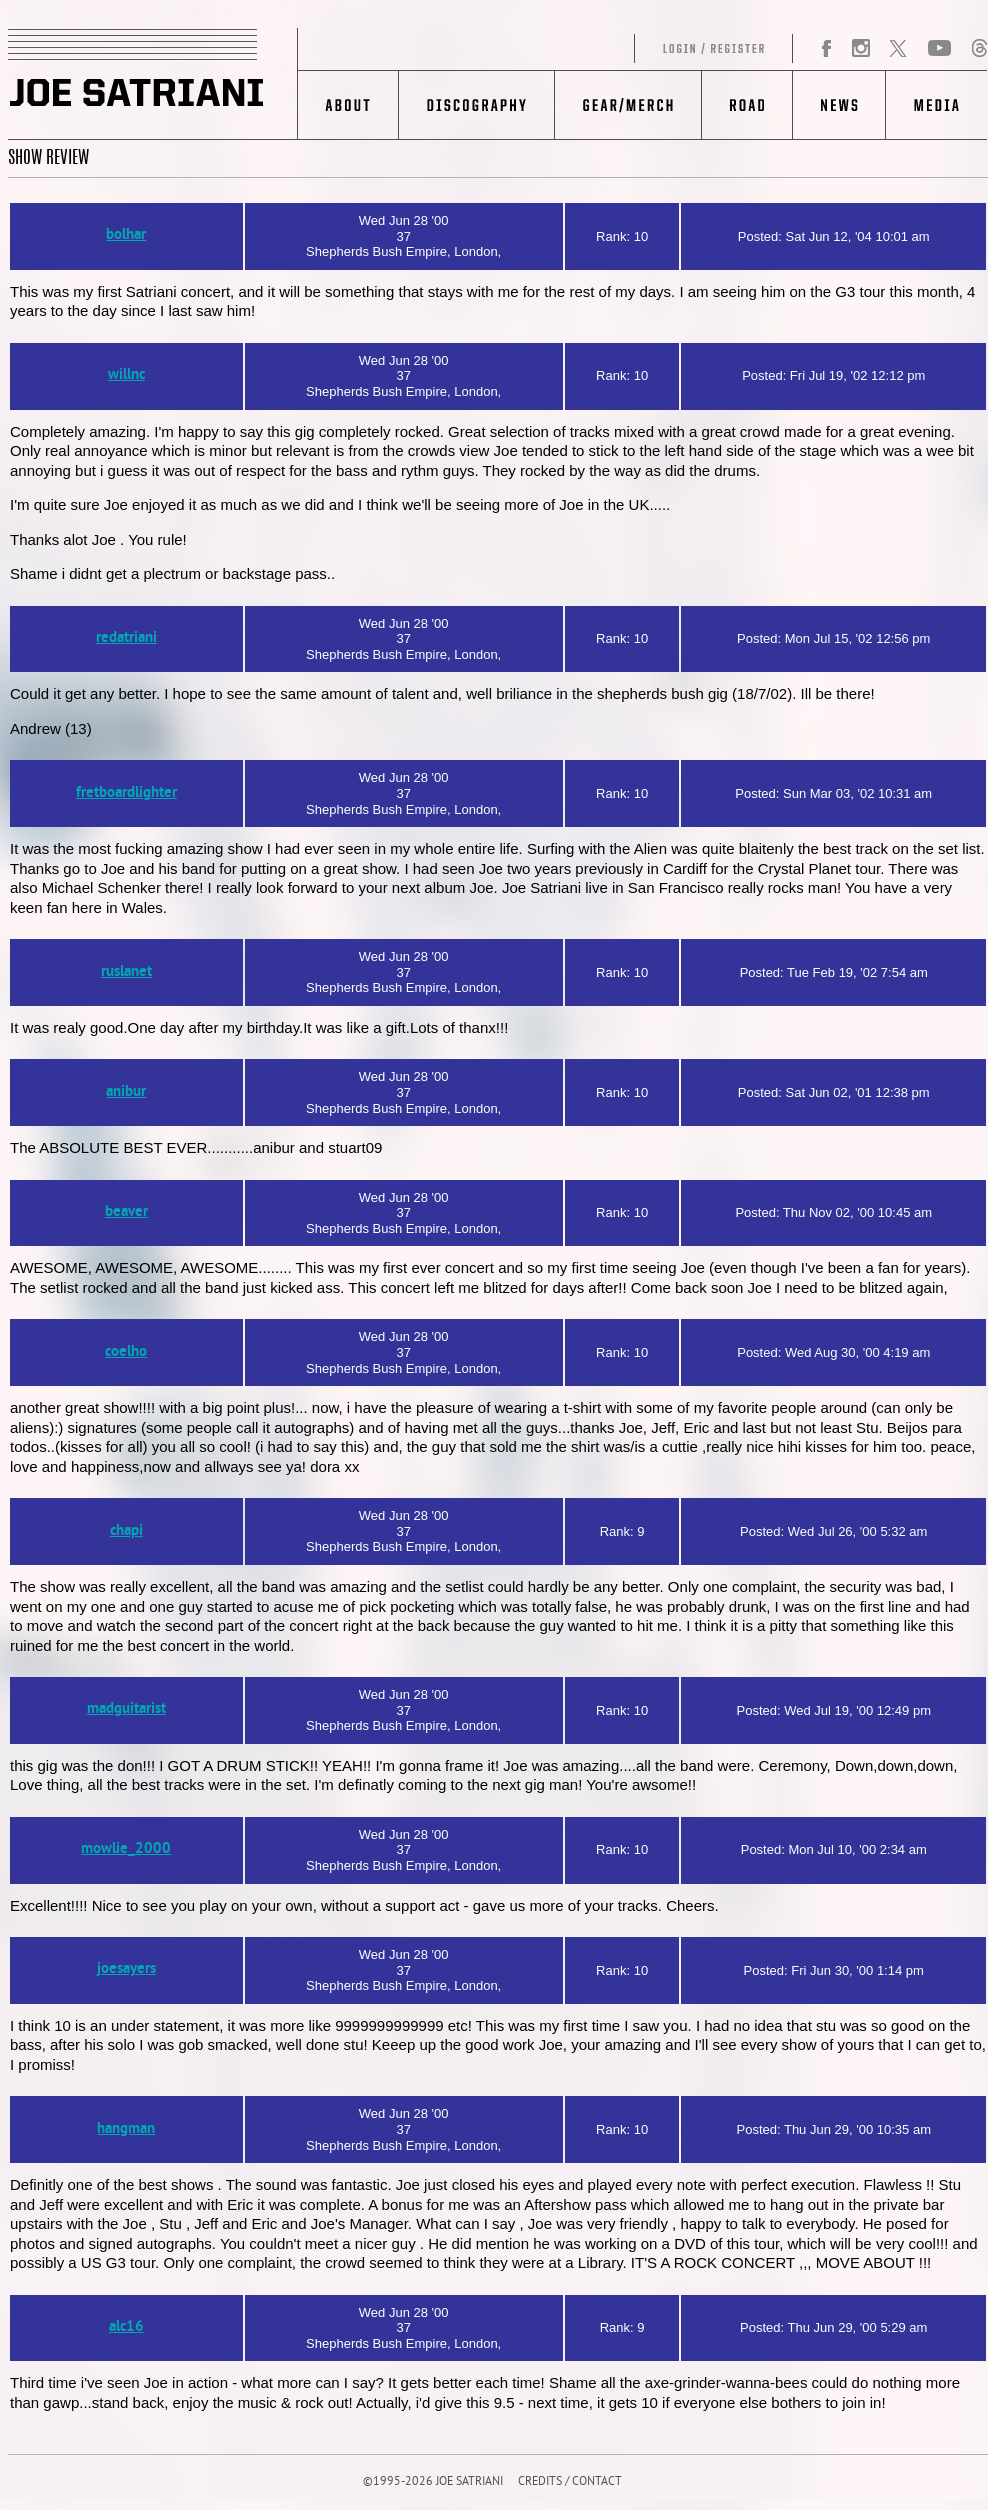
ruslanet (126, 972)
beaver (126, 1212)
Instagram (860, 49)
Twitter (898, 49)
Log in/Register (546, 49)
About (348, 105)
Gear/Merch (627, 105)
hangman (126, 2129)
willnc (126, 375)
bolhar (126, 235)
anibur (126, 1092)
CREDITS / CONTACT (570, 2482)
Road (746, 105)
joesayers (126, 1969)
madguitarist (126, 1709)
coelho (126, 1352)
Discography (476, 105)
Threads (979, 49)
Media (936, 105)
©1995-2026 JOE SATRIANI (433, 2482)
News (838, 105)
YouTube (939, 49)
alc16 (126, 2327)
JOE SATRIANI (153, 84)
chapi (126, 1531)
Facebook (827, 49)
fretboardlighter (126, 793)
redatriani (126, 638)
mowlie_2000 (126, 1849)
